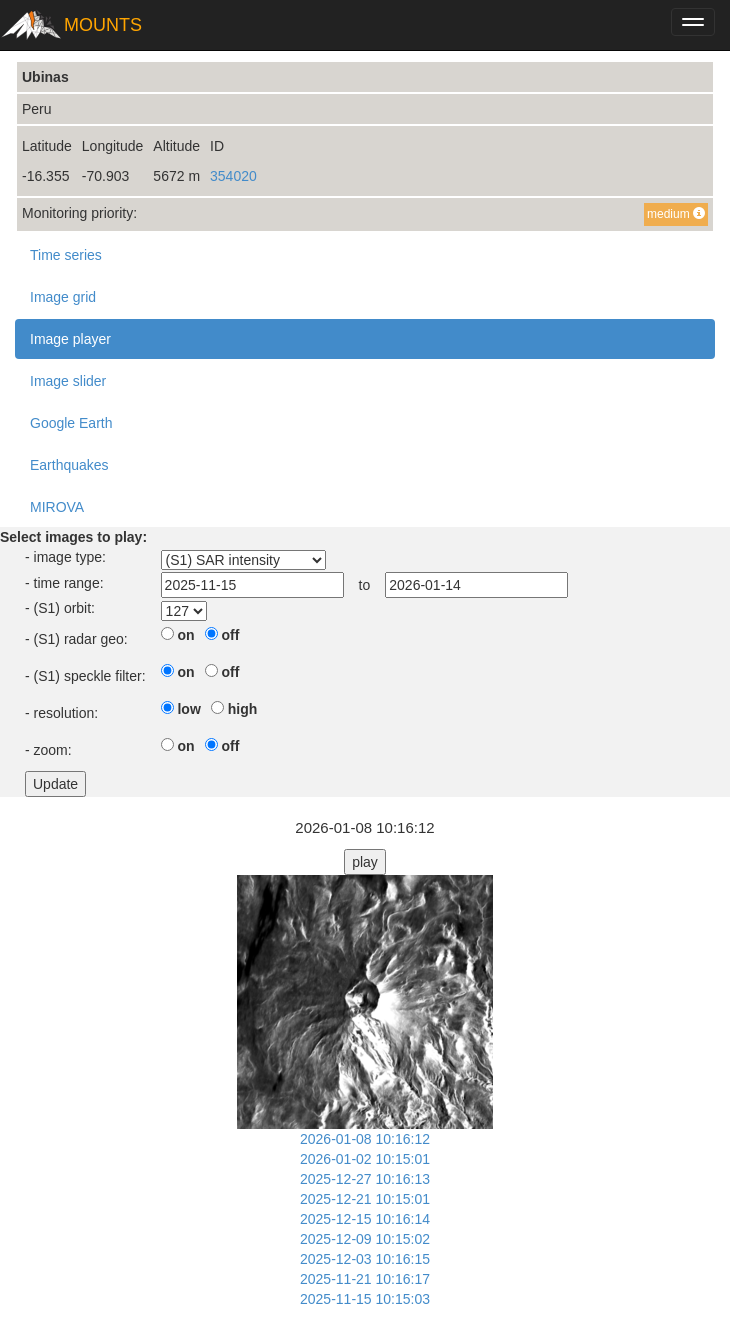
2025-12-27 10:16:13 (365, 1179)
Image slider (68, 381)
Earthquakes (69, 465)
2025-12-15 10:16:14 (365, 1219)
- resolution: (61, 713)
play (365, 862)
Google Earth (71, 423)
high (243, 709)
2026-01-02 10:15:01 (365, 1159)
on (185, 635)
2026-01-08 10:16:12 (365, 1139)
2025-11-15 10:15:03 (365, 1299)
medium (676, 214)
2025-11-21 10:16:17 (365, 1279)
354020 (233, 176)
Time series (66, 255)
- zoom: (48, 750)
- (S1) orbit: (60, 608)
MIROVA (57, 507)
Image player (70, 339)
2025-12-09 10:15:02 (365, 1239)
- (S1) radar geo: (76, 639)
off (230, 635)
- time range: (64, 583)
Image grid (63, 297)
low (188, 709)
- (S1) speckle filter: (85, 676)
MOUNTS (103, 25)
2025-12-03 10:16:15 (365, 1259)
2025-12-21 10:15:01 (365, 1199)
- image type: (65, 557)
